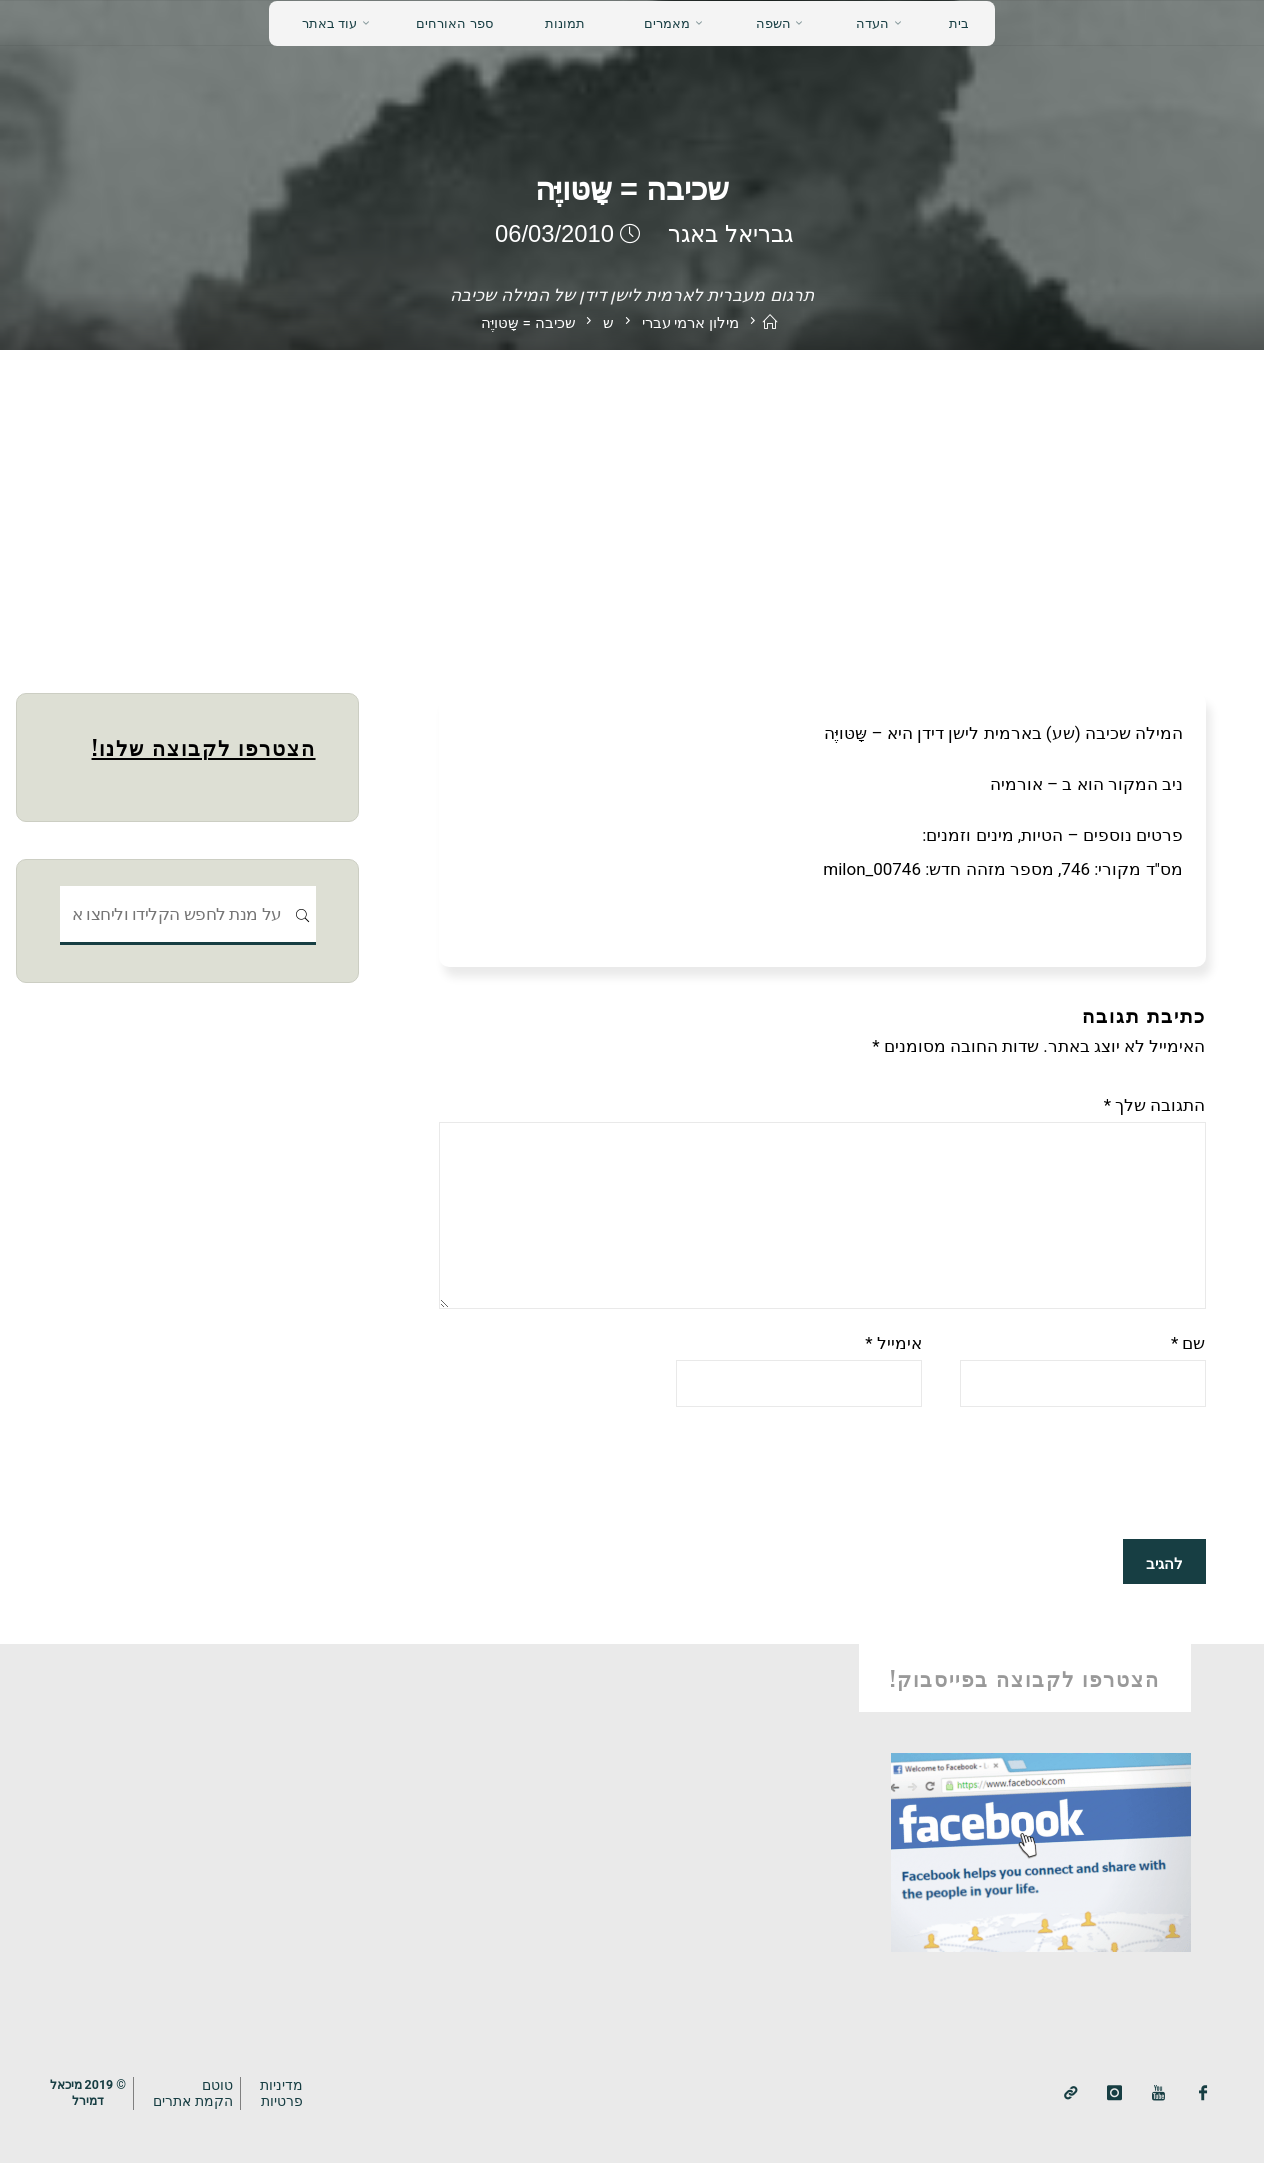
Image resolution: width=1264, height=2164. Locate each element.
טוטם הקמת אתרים (198, 2092)
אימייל (893, 1344)
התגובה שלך (1155, 1105)
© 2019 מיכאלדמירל (90, 2092)
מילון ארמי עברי (690, 323)
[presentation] (1054, 1474)
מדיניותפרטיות (286, 2092)
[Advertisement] (632, 500)
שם (1188, 1344)
